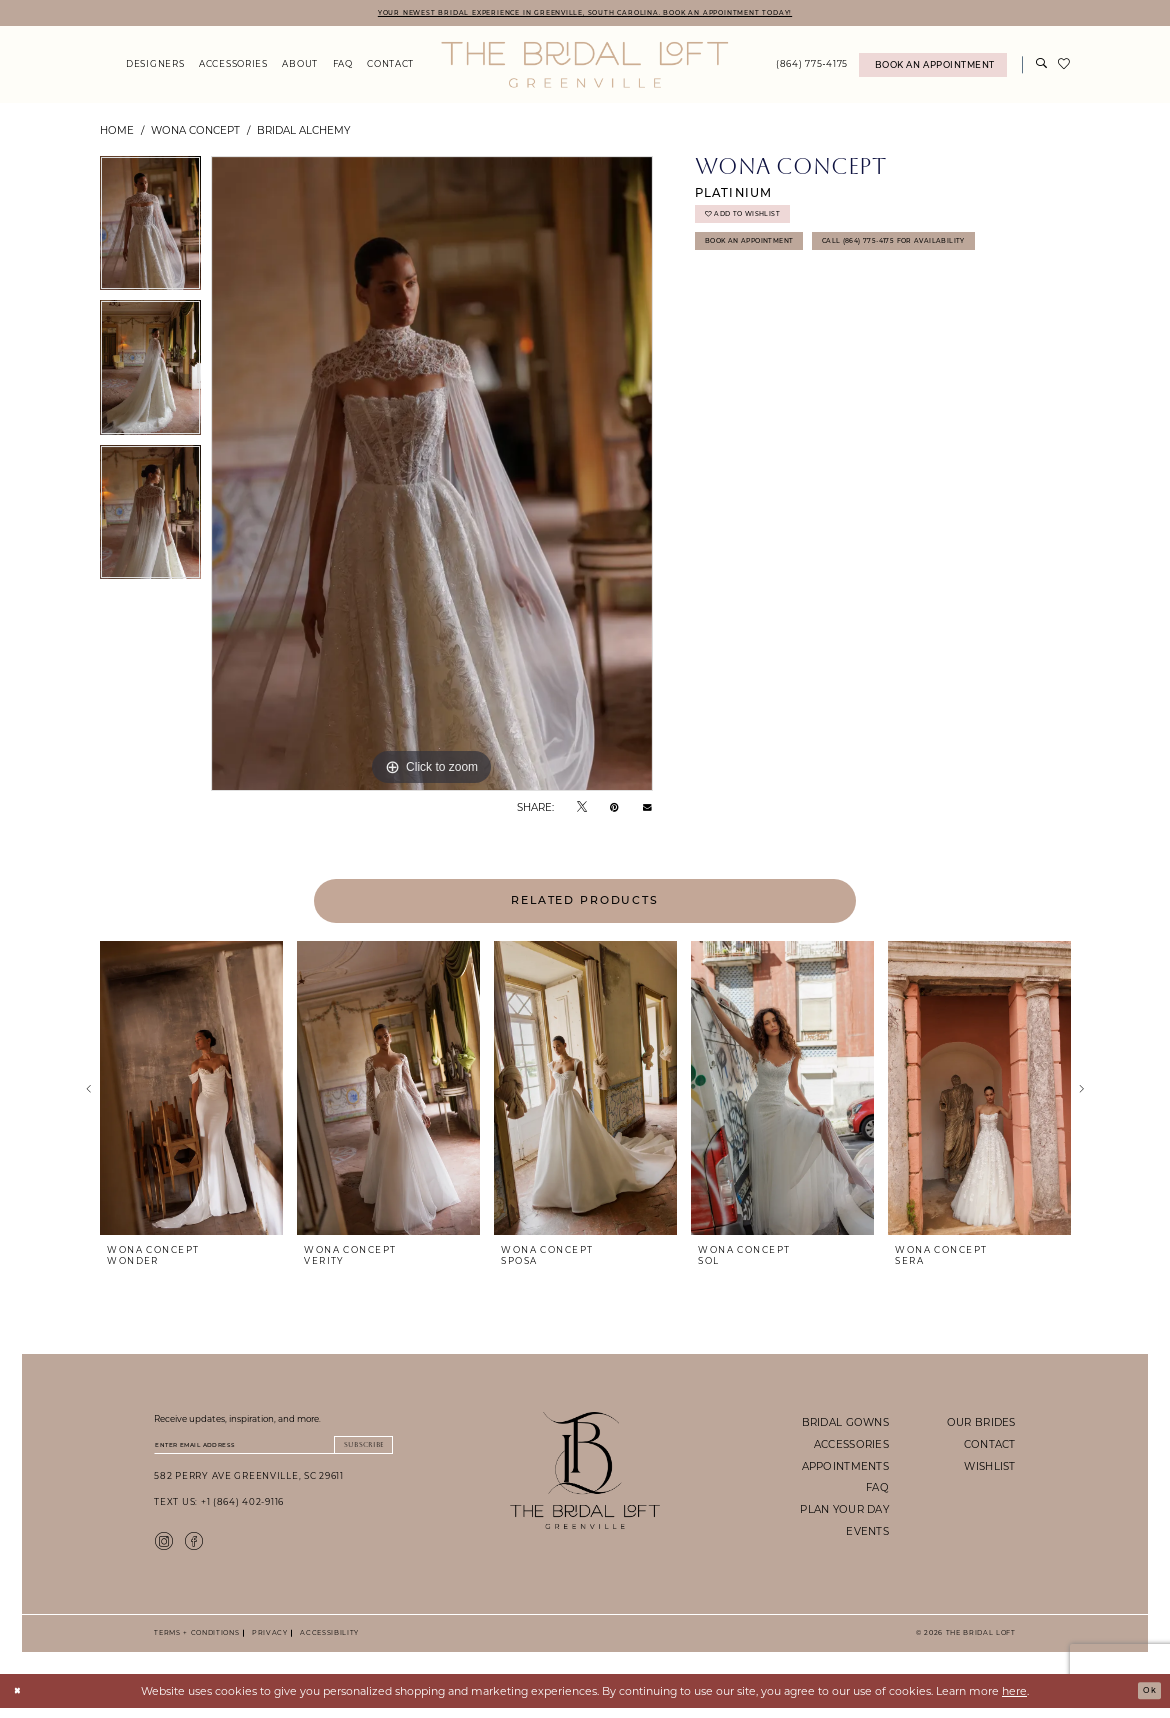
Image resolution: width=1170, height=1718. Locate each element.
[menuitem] (155, 68)
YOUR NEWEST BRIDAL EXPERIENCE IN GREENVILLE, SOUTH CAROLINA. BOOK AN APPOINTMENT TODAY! (584, 13)
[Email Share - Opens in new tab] (647, 810)
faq (877, 1491)
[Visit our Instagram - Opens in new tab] (164, 1549)
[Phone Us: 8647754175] (812, 68)
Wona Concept (195, 133)
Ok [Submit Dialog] (1145, 1700)
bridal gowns (845, 1425)
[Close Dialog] (21, 1700)
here (1014, 1700)
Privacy (267, 1642)
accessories (851, 1447)
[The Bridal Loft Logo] (584, 68)
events (867, 1534)
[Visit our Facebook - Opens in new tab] (194, 1549)
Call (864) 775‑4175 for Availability (802, 295)
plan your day (844, 1512)
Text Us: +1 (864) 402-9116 (219, 1511)
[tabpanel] (150, 231)
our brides (981, 1425)
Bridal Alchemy (303, 133)
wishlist (989, 1469)
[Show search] (1042, 68)
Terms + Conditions (196, 1642)
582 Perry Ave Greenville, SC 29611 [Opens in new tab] (249, 1485)
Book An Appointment (768, 259)
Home (117, 133)
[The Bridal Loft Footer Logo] (585, 1473)
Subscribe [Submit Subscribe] (352, 1450)
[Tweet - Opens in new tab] (582, 809)
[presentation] (191, 1092)
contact (990, 1447)
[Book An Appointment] (933, 68)
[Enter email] (273, 1451)
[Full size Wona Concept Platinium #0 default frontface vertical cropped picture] (432, 477)
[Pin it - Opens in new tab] (614, 809)
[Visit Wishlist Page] (1064, 68)
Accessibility (327, 1642)
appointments (845, 1469)
